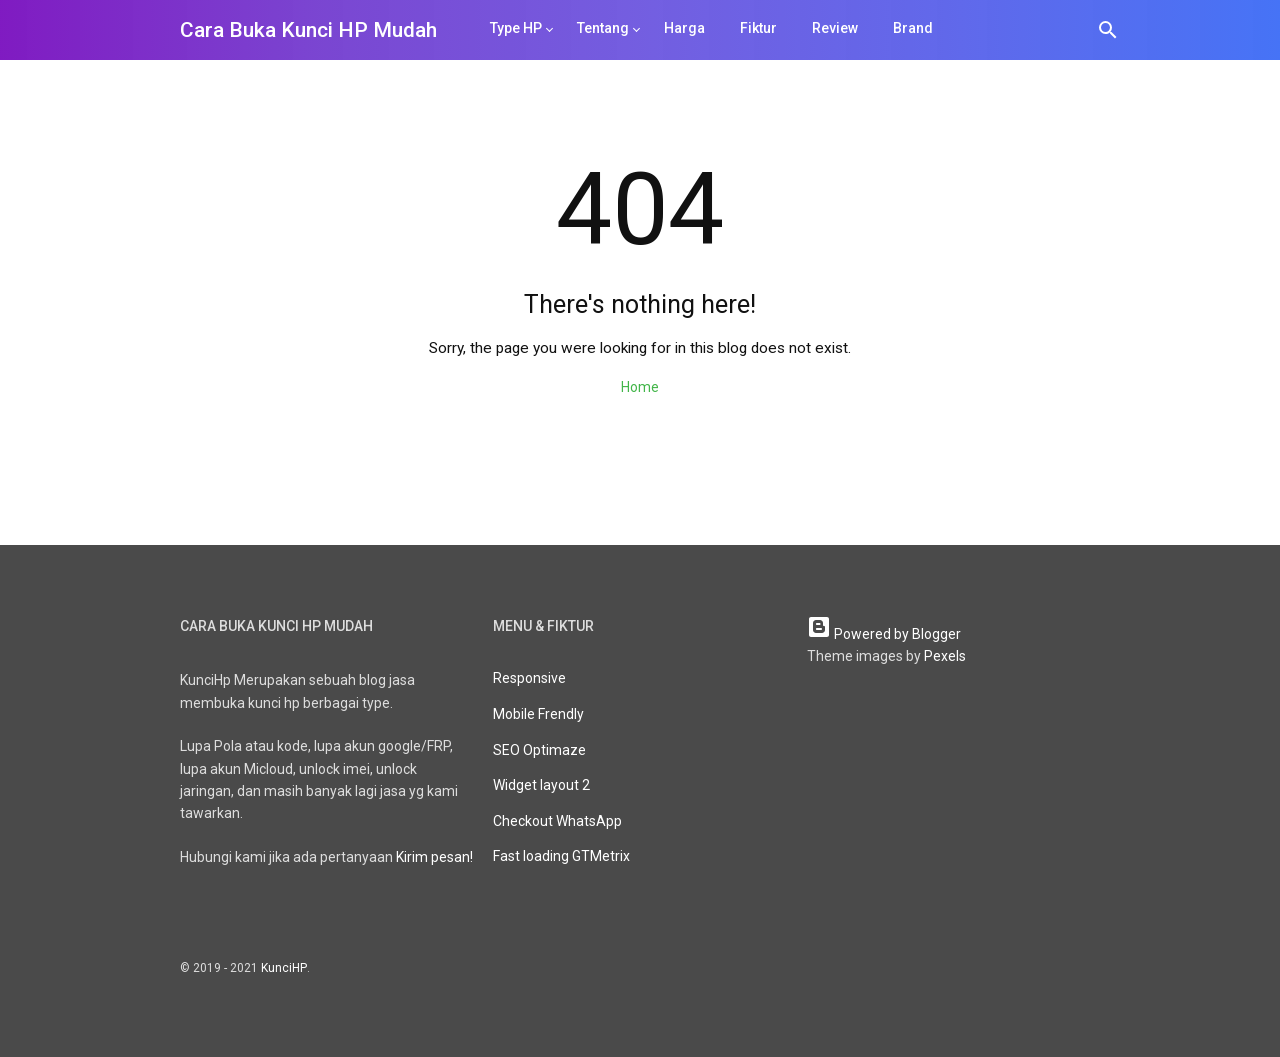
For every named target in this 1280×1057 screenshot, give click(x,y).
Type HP (516, 28)
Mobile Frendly (538, 714)
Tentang (603, 28)
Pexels (945, 656)
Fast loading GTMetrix (561, 856)
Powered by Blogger (884, 634)
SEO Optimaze (539, 750)
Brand (913, 28)
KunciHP (284, 968)
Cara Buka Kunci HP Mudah (308, 30)
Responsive (529, 678)
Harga (684, 28)
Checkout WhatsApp (557, 821)
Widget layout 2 (541, 785)
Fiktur (758, 28)
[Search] (1108, 32)
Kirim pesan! (434, 857)
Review (835, 28)
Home (640, 387)
